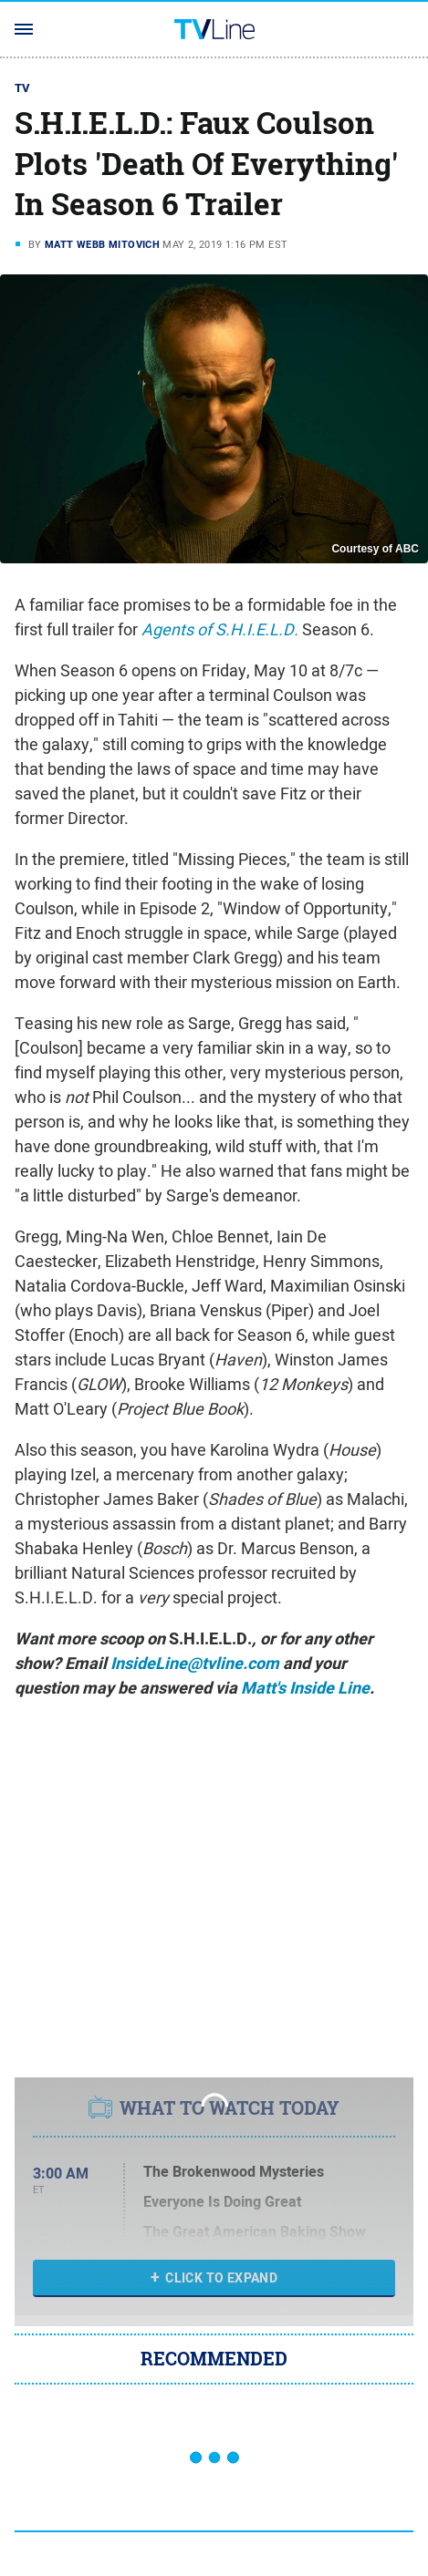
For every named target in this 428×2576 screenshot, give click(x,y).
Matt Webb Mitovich (102, 244)
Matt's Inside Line (305, 1688)
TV (23, 88)
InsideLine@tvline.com (194, 1663)
